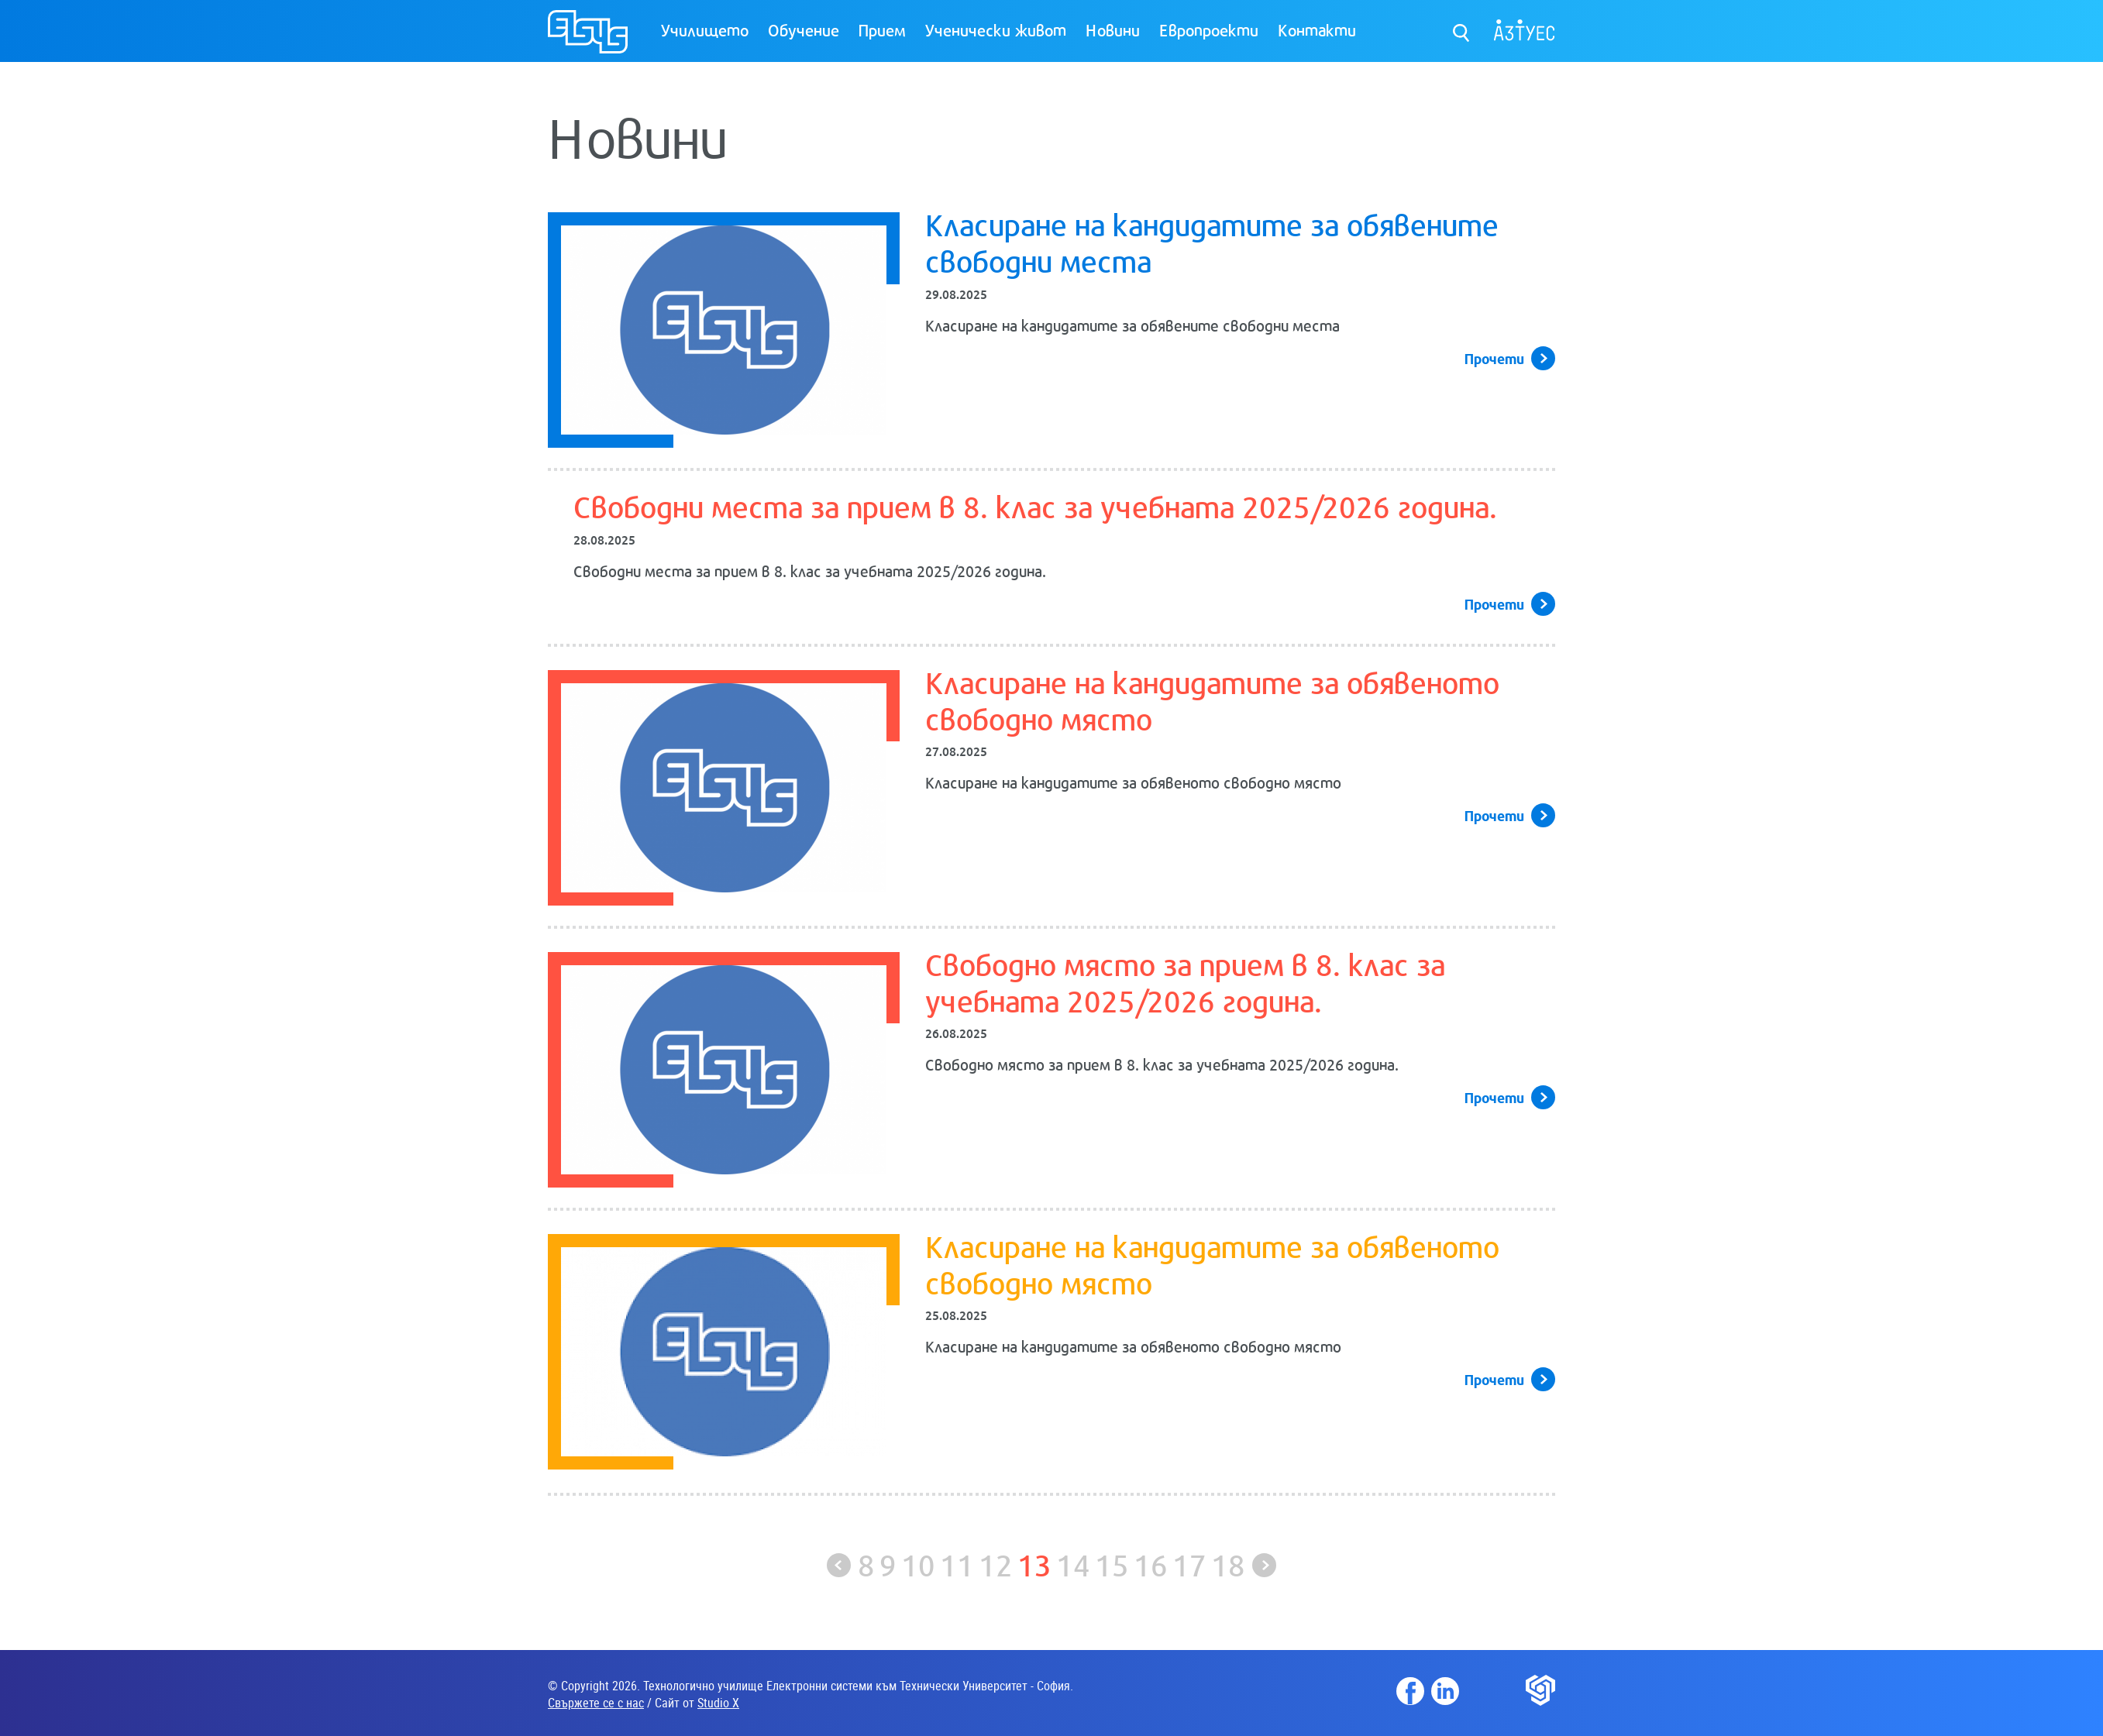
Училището (705, 29)
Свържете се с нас (596, 1702)
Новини (1113, 29)
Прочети (1494, 357)
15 (1112, 1563)
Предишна (839, 1565)
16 (1151, 1563)
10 (918, 1563)
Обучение (803, 29)
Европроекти (1208, 29)
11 (957, 1563)
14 (1073, 1563)
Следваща (1264, 1565)
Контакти (1317, 29)
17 (1189, 1563)
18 (1228, 1563)
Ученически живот (995, 29)
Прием (882, 29)
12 (996, 1563)
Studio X (718, 1702)
